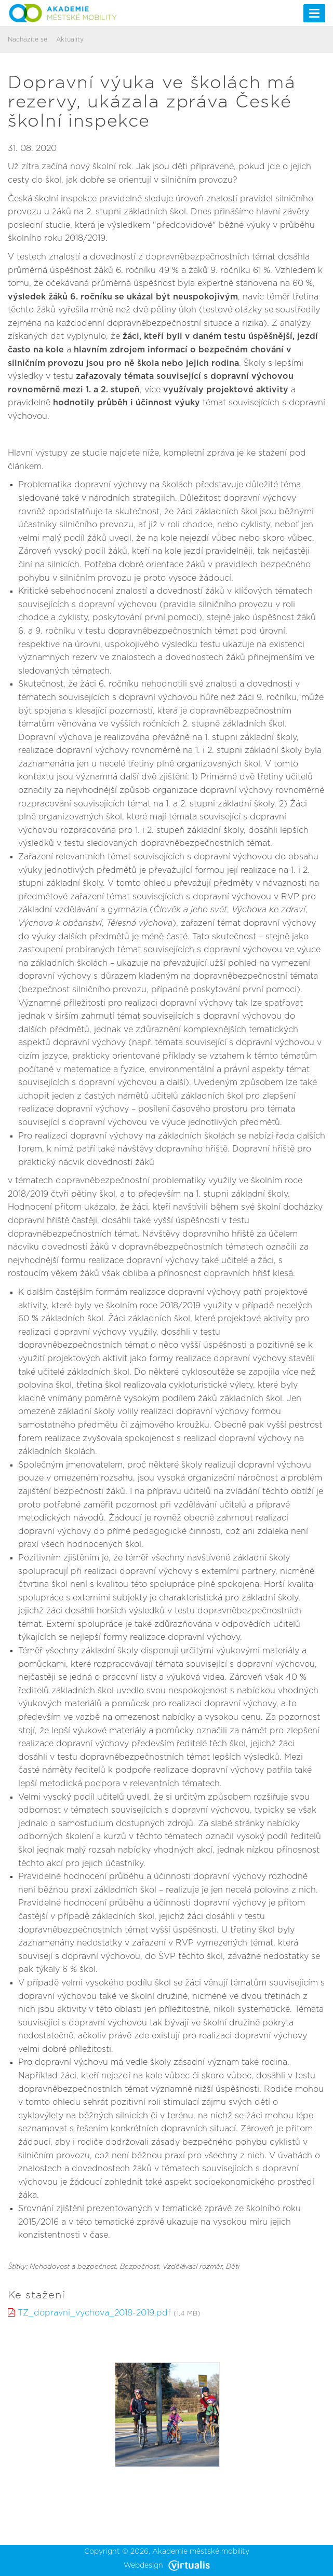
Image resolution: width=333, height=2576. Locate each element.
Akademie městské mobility (200, 2551)
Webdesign (167, 2565)
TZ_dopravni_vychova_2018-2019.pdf (94, 2313)
